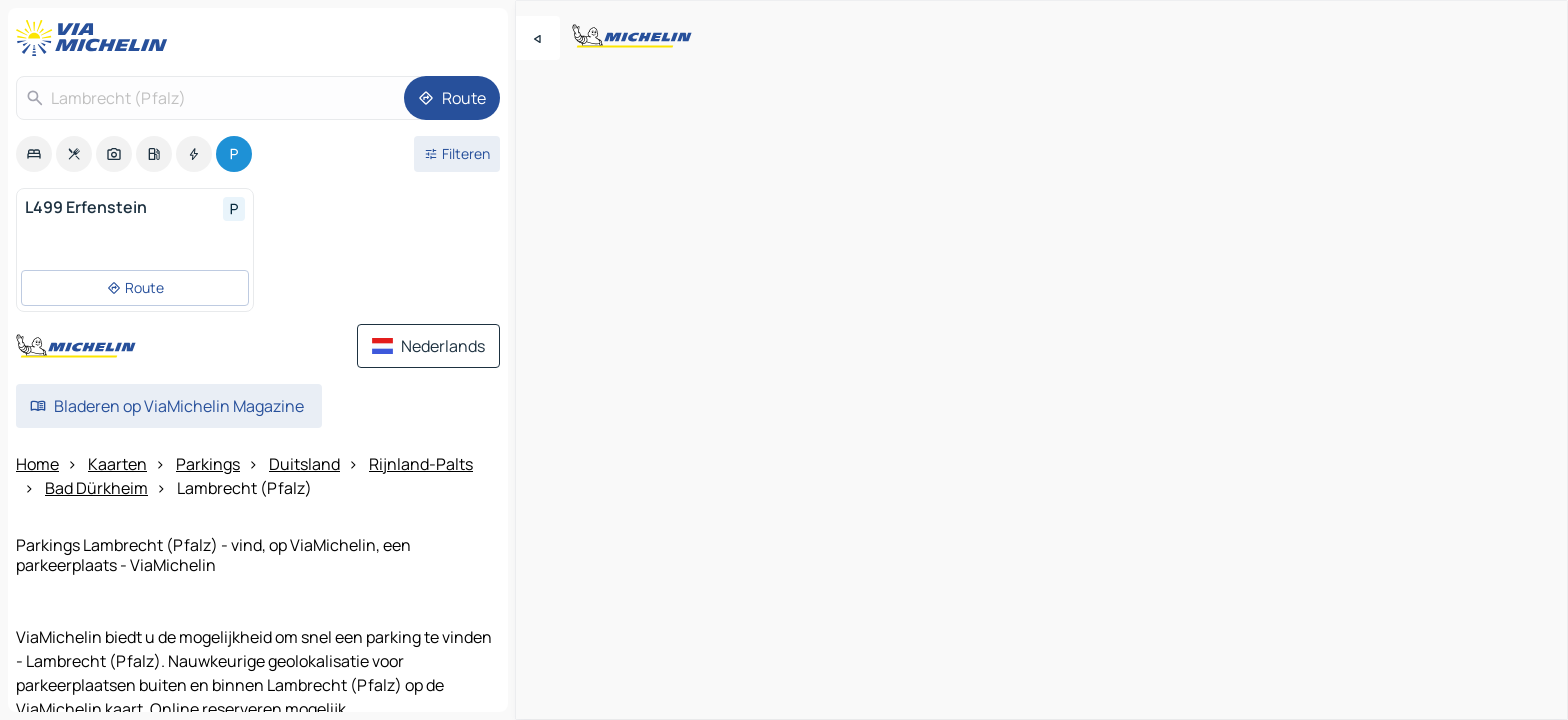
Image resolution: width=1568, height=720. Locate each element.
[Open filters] (457, 154)
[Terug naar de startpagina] (96, 38)
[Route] (452, 98)
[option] (34, 154)
